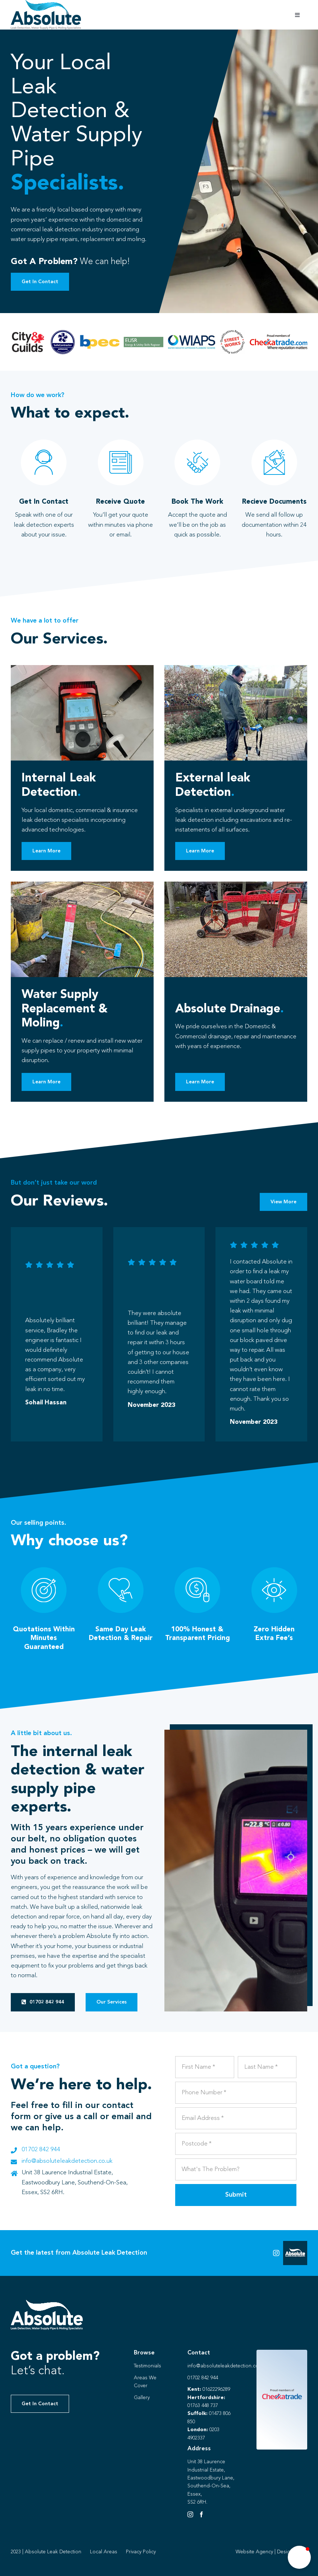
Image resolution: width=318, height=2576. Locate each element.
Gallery (142, 2397)
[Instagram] (190, 2514)
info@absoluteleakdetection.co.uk (67, 2161)
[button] (299, 2557)
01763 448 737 (202, 2405)
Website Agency (254, 2551)
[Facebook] (201, 2514)
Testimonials (147, 2365)
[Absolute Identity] (46, 3)
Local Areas (103, 2551)
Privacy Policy (141, 2551)
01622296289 (216, 2389)
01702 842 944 (41, 2150)
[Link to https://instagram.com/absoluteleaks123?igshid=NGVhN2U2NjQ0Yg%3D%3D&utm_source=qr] (276, 2253)
